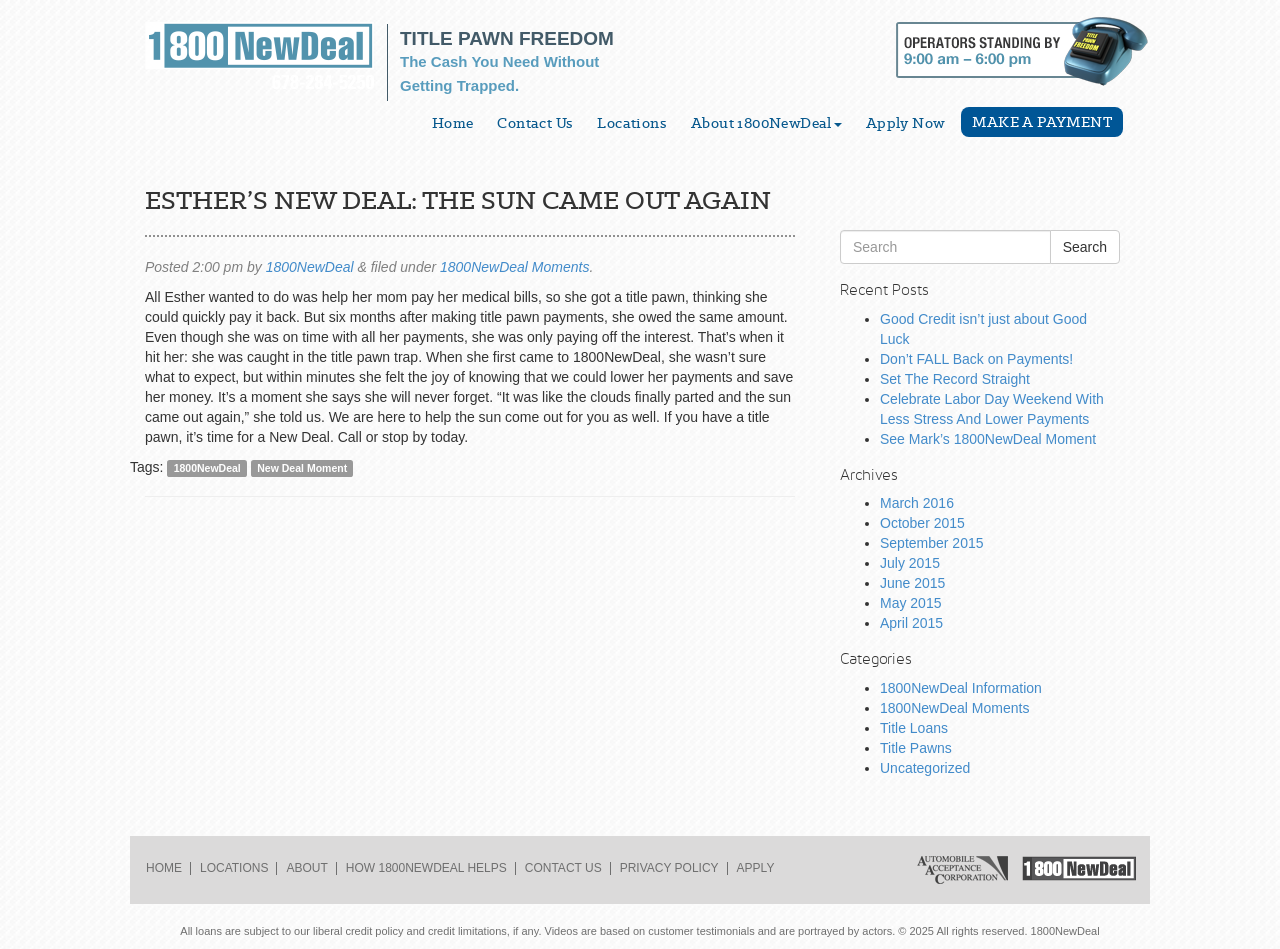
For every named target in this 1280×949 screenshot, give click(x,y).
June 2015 (912, 583)
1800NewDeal (310, 267)
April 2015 (911, 623)
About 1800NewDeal (766, 123)
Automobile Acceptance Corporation (962, 870)
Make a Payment (1042, 122)
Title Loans (914, 728)
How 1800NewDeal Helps (426, 868)
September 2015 (932, 543)
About (306, 868)
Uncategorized (925, 768)
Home (453, 123)
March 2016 (917, 503)
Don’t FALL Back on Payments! (976, 359)
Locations (632, 123)
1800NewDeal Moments (514, 267)
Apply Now (906, 123)
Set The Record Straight (955, 379)
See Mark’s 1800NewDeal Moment (988, 439)
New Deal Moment (302, 468)
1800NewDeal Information (961, 688)
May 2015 (910, 603)
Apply (756, 868)
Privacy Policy (669, 868)
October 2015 (922, 523)
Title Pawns (916, 748)
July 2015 (910, 563)
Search (1085, 247)
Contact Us (535, 123)
